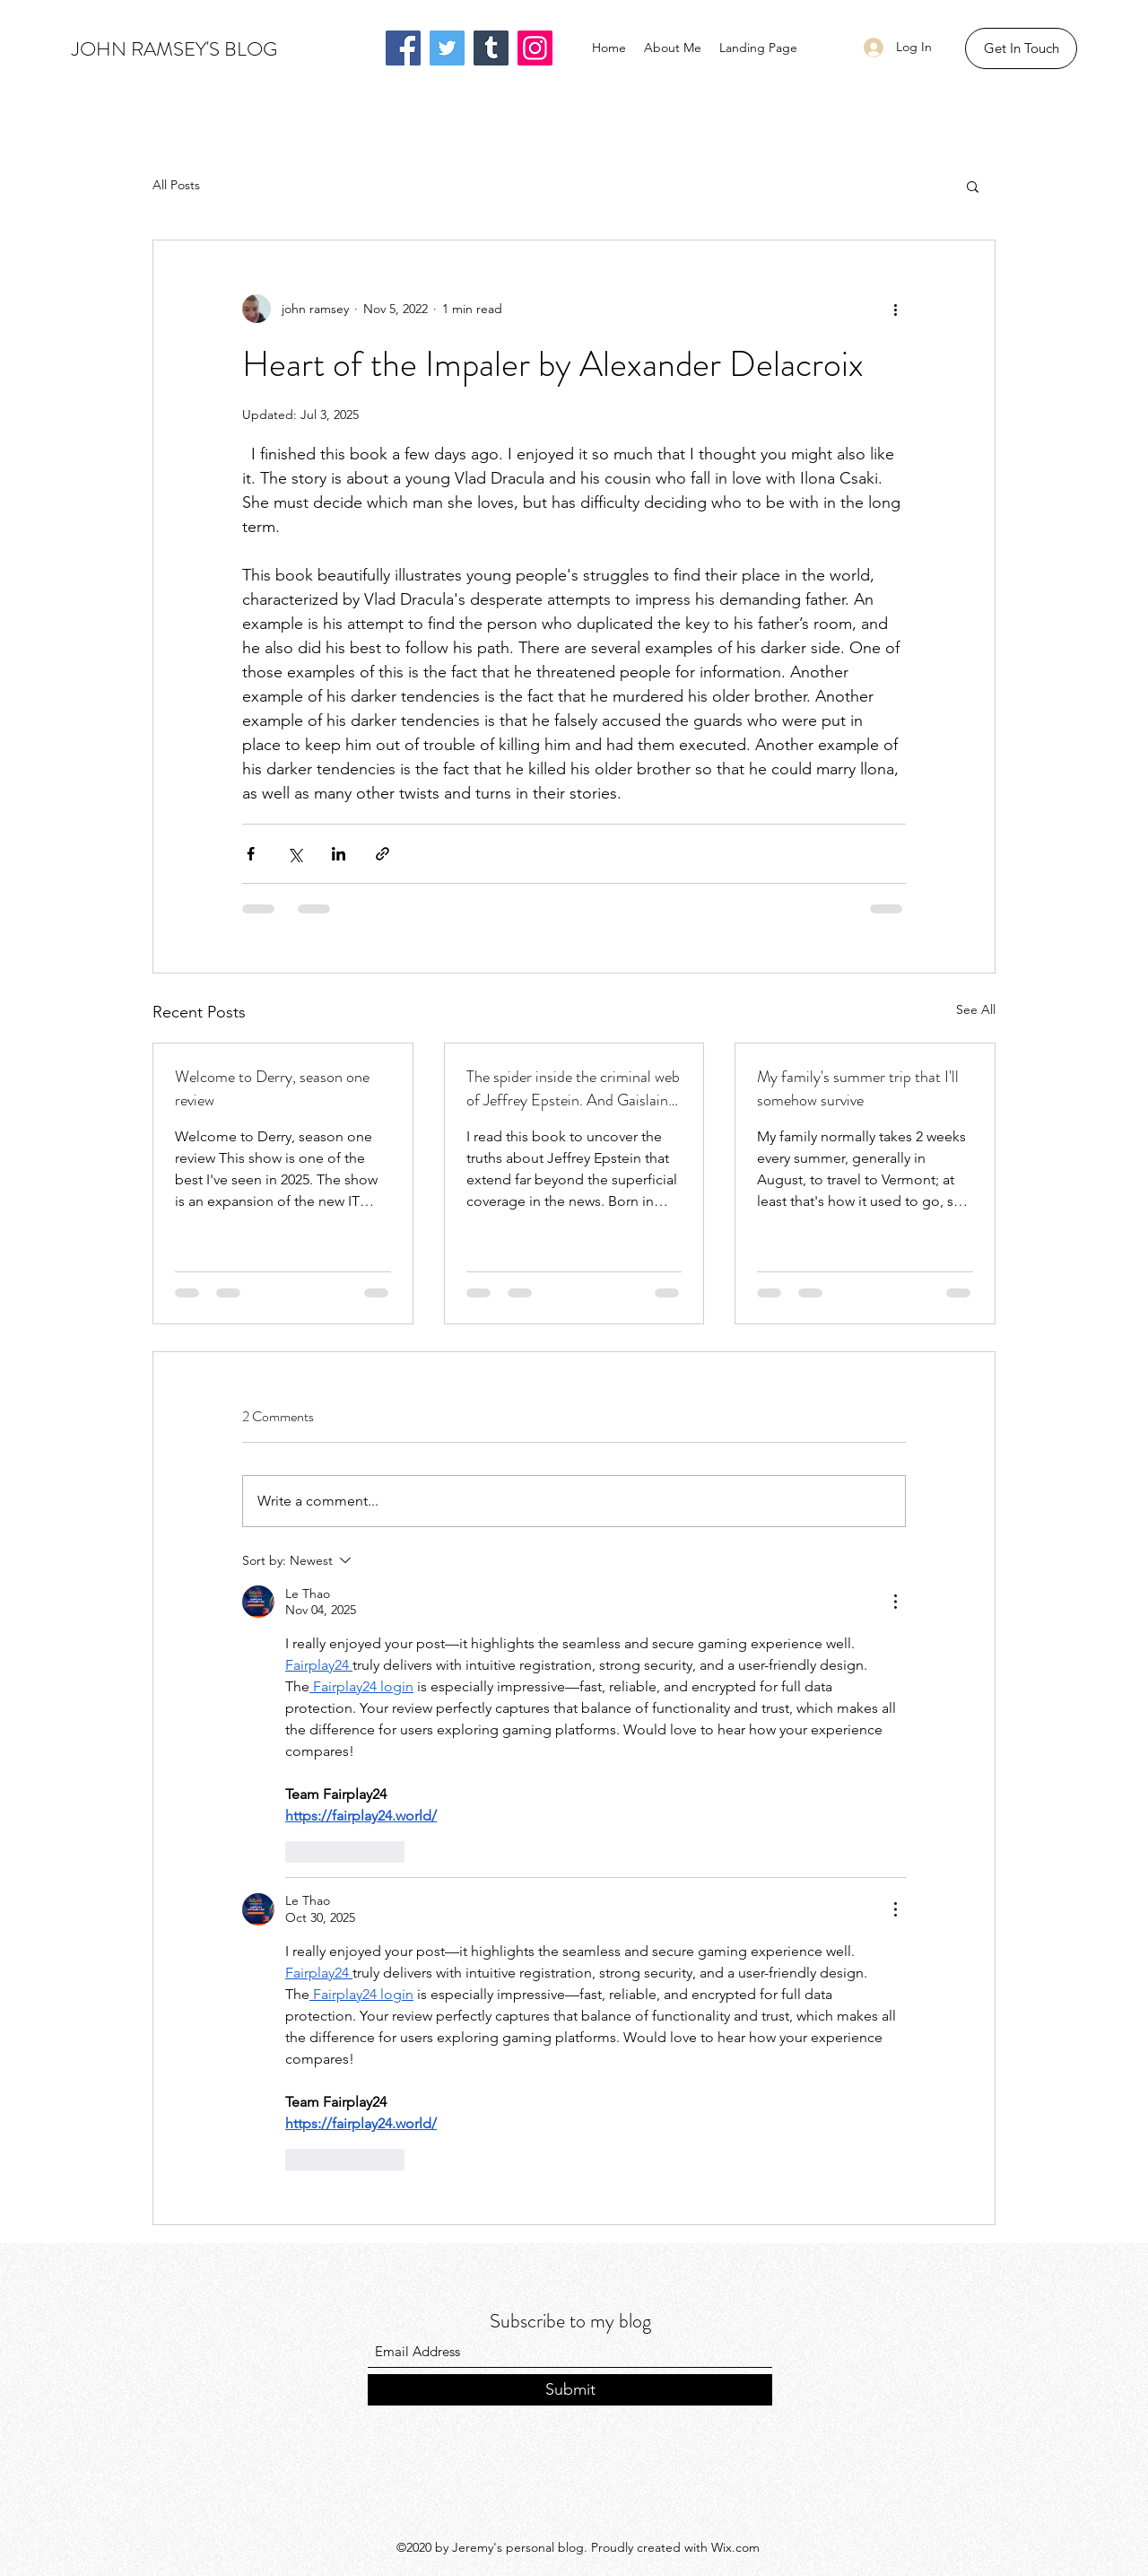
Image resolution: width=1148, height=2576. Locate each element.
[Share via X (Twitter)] (294, 853)
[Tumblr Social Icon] (491, 48)
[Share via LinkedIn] (338, 853)
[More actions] (895, 308)
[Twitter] (447, 48)
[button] (1021, 48)
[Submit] (570, 2390)
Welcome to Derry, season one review (272, 1088)
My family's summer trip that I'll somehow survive (858, 1088)
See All (976, 1009)
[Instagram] (534, 48)
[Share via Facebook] (250, 853)
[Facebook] (403, 48)
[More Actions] (895, 1601)
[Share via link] (382, 853)
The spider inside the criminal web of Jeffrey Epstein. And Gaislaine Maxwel (573, 1088)
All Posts (176, 185)
